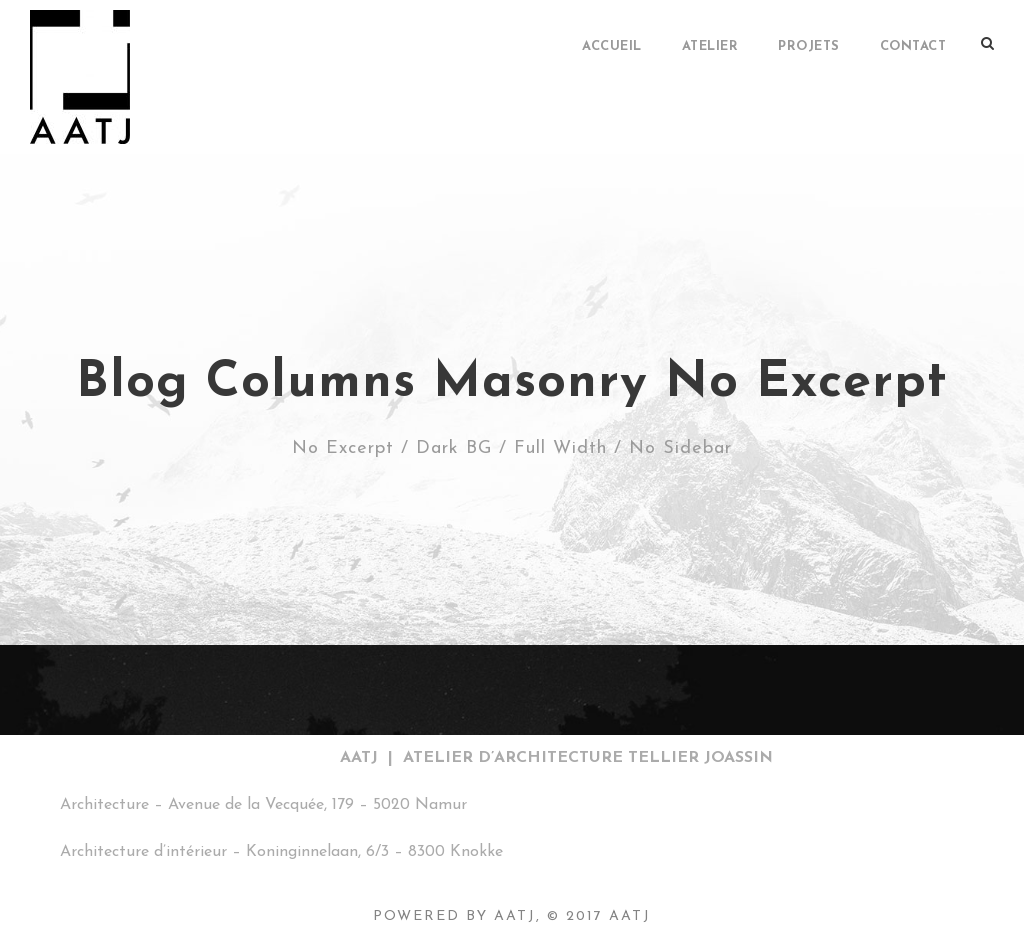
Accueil (612, 46)
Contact (913, 46)
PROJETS (809, 46)
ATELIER (710, 46)
